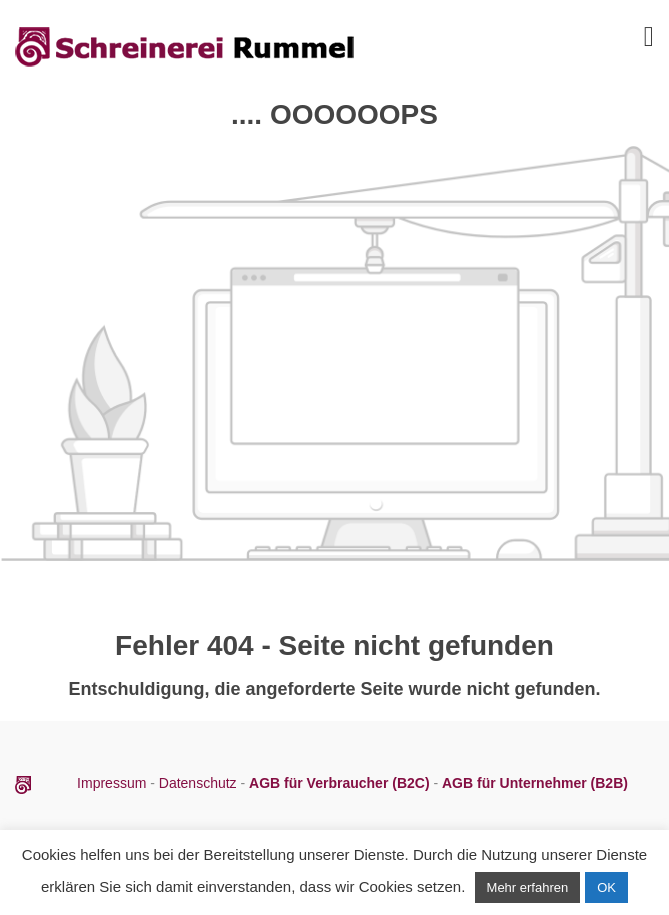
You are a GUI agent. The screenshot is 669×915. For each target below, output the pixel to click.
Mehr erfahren (528, 887)
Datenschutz (198, 783)
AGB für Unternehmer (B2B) (535, 783)
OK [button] (606, 887)
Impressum (113, 783)
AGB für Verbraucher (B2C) (341, 783)
